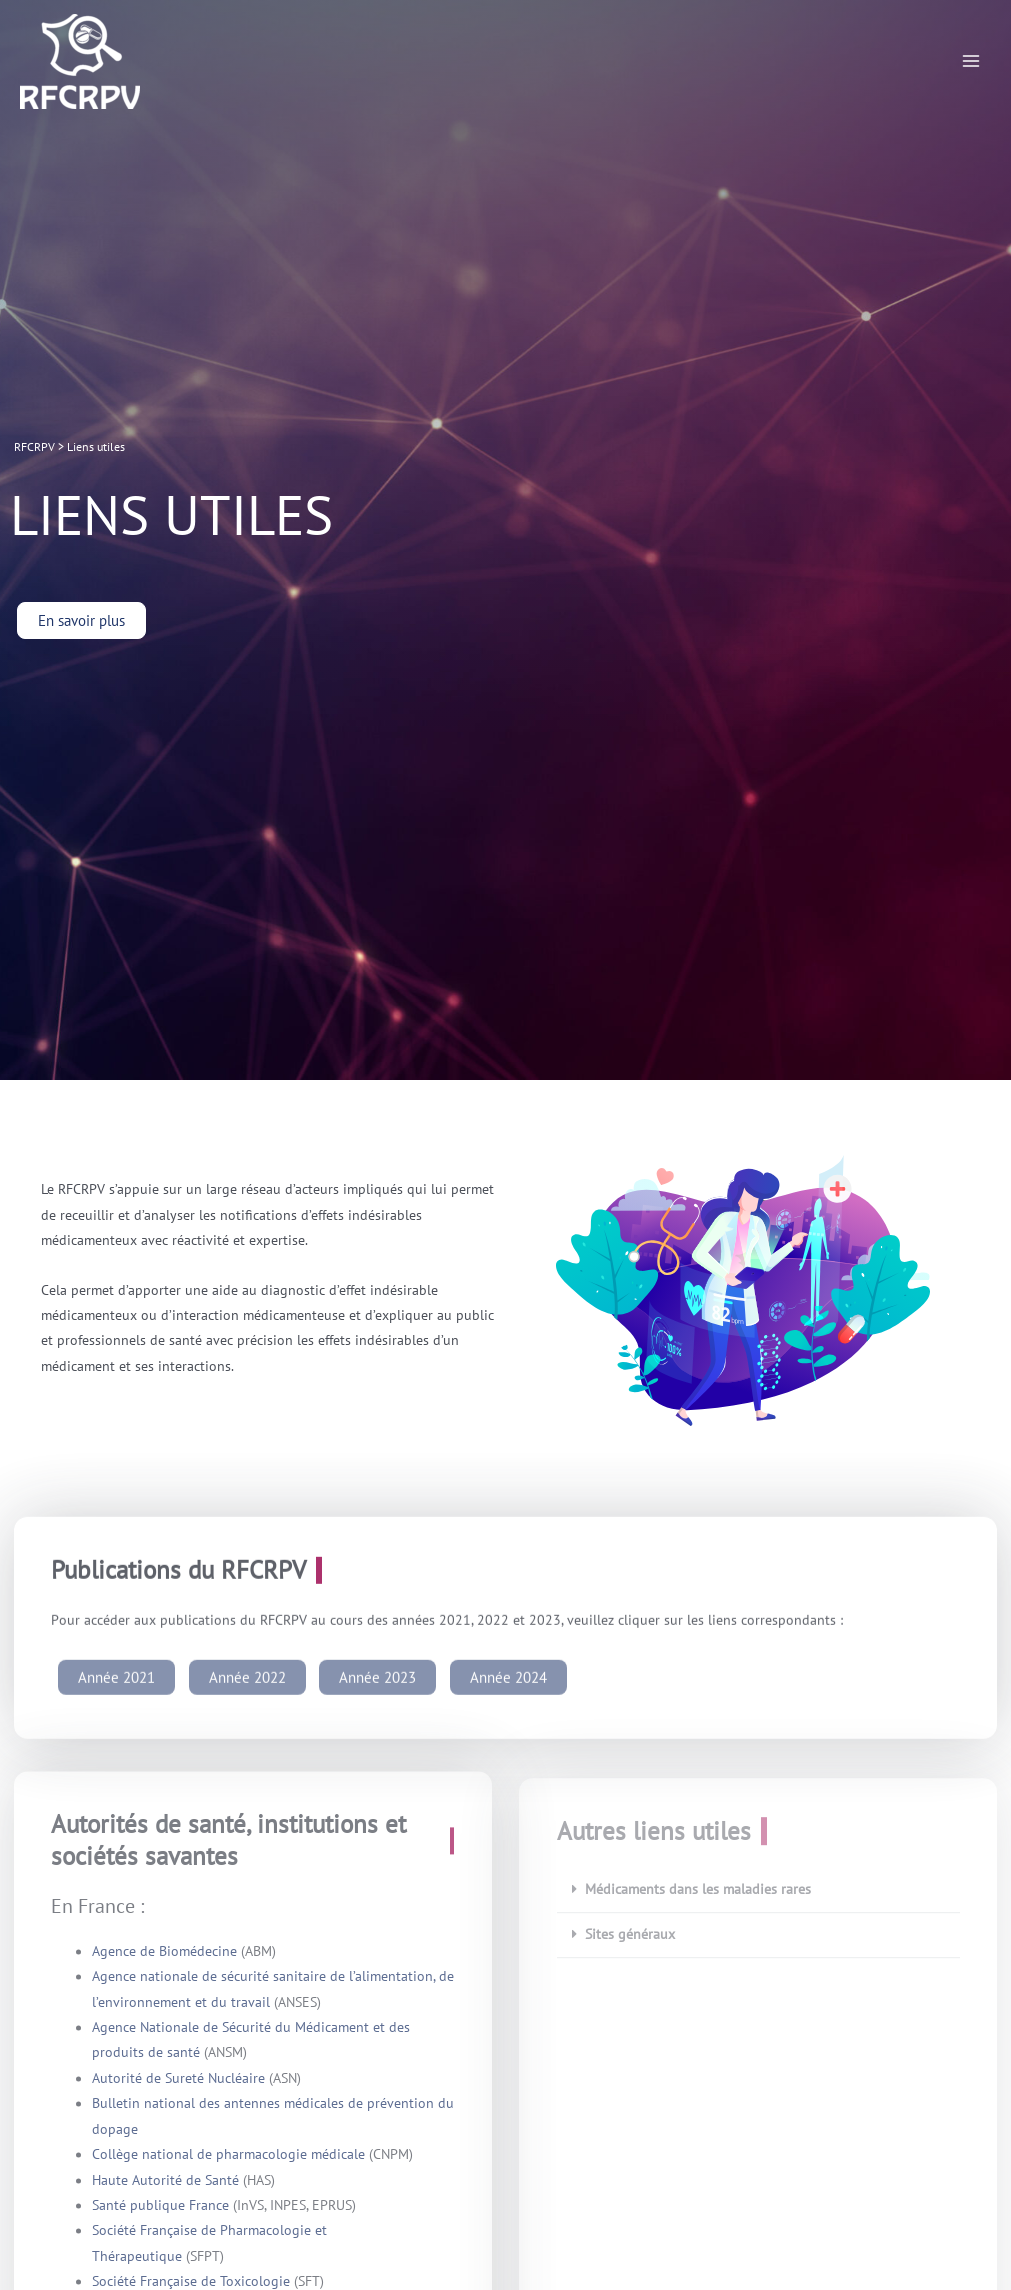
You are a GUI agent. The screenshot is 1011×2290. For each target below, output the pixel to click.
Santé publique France (160, 2220)
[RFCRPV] (80, 61)
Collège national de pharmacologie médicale (228, 2169)
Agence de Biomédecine (164, 1966)
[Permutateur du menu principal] (971, 61)
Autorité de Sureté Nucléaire (178, 2093)
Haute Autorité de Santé (167, 2195)
